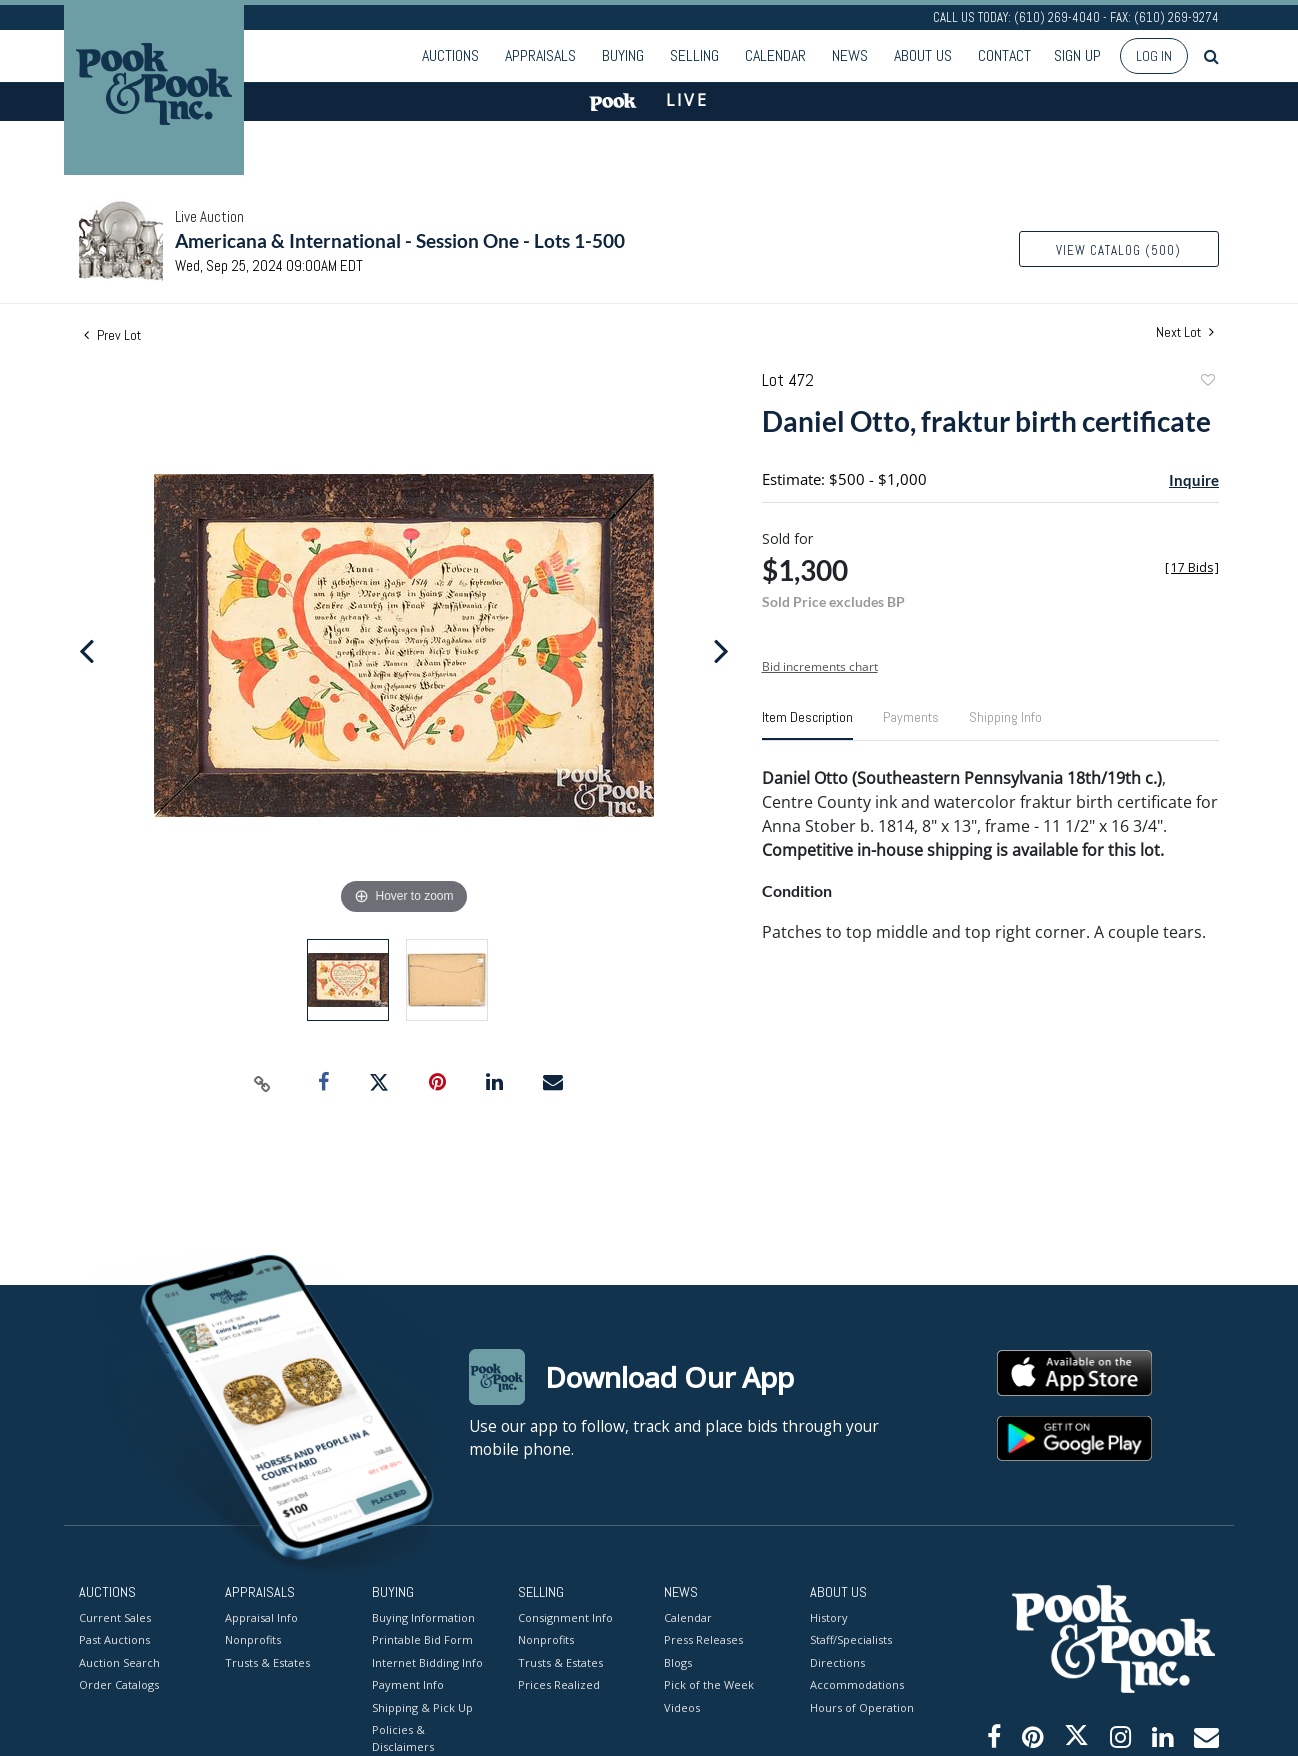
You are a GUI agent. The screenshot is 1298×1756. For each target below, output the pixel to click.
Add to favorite (1207, 382)
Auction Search (119, 1661)
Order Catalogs (119, 1684)
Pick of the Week (709, 1684)
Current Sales (115, 1616)
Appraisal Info (261, 1616)
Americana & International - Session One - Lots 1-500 (400, 240)
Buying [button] (623, 55)
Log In (1154, 56)
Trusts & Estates (267, 1661)
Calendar (775, 55)
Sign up (1077, 55)
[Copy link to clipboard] (263, 1083)
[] (1192, 567)
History (829, 1616)
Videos (682, 1706)
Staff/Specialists (851, 1639)
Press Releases (703, 1639)
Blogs (678, 1661)
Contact (1004, 55)
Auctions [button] (450, 55)
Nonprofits (253, 1639)
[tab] (807, 725)
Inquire (1194, 480)
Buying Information (423, 1616)
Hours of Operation (862, 1706)
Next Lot (1185, 332)
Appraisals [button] (540, 55)
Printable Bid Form (422, 1639)
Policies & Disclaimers (403, 1738)
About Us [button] (923, 55)
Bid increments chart (820, 666)
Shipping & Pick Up (422, 1706)
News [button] (850, 55)
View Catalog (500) (1118, 250)
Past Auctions (114, 1639)
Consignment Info (565, 1616)
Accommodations (857, 1684)
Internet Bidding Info (427, 1661)
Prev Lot (112, 335)
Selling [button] (694, 55)
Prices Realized (559, 1684)
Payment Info (408, 1684)
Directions (837, 1661)
